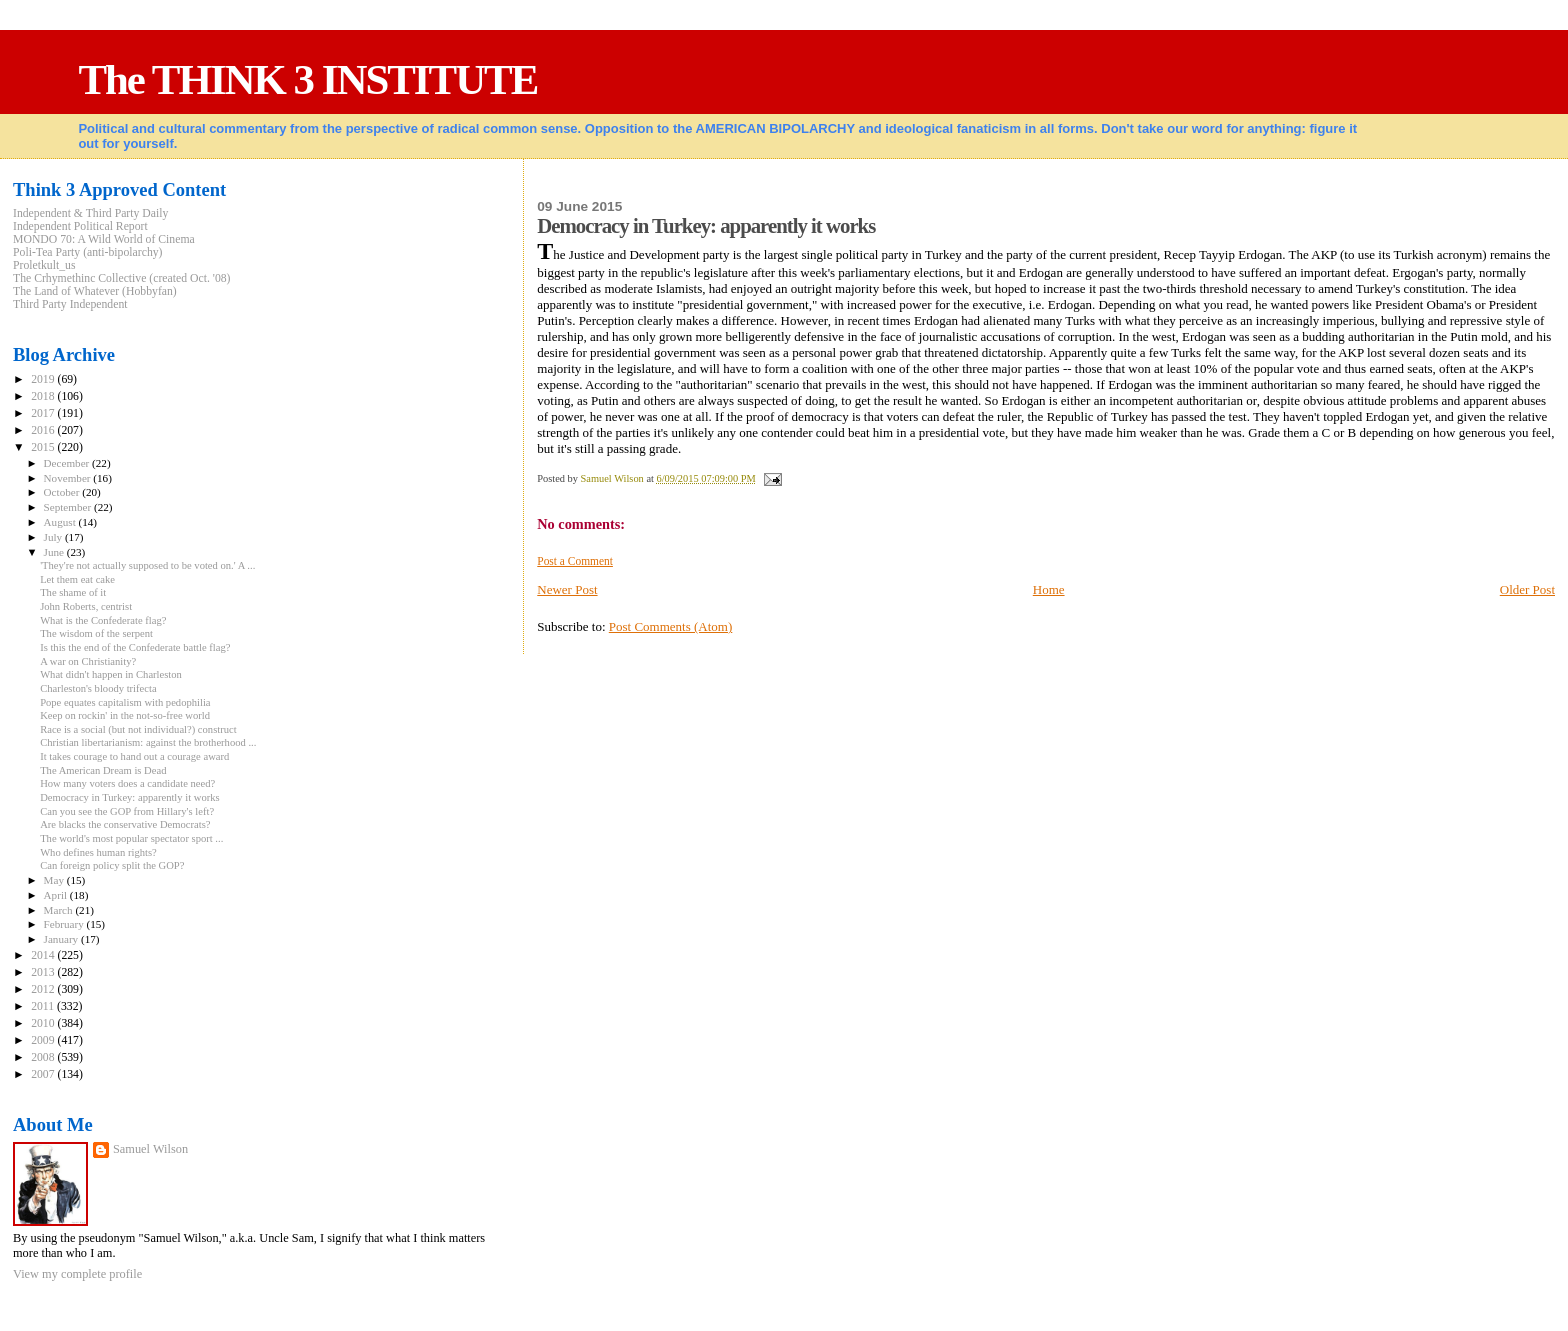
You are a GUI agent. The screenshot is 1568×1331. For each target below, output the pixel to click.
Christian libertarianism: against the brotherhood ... (148, 742)
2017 (44, 413)
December (68, 463)
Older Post (1527, 589)
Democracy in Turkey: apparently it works (130, 797)
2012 (44, 989)
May (55, 880)
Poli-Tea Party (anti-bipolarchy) (88, 252)
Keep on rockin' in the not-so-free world (125, 715)
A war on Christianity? (88, 661)
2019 (44, 379)
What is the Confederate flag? (103, 620)
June (55, 552)
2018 (44, 396)
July (54, 537)
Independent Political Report (80, 226)
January (62, 939)
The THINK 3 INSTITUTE (307, 79)
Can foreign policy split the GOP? (112, 865)
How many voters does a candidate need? (127, 783)
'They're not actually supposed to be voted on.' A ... (147, 565)
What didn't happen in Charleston (111, 674)
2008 (44, 1057)
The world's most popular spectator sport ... (131, 838)
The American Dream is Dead (103, 770)
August (61, 522)
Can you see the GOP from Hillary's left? (127, 811)
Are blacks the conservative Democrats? (125, 824)
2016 (44, 430)
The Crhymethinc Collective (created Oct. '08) (122, 278)
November (69, 478)
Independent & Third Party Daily (90, 213)
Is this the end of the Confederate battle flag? (135, 647)
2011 (44, 1006)
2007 (44, 1074)
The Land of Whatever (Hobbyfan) (95, 291)
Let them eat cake (77, 579)
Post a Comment (575, 561)
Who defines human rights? (98, 852)
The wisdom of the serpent (96, 633)
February (65, 924)
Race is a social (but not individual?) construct (138, 729)
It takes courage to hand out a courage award (134, 756)
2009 (44, 1040)
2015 (44, 447)
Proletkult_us (44, 265)
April (57, 895)
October (63, 492)
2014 (44, 955)
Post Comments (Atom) (671, 626)
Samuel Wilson (150, 1149)
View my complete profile (77, 1274)
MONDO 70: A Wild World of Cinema (104, 239)
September (69, 507)
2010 (44, 1023)
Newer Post (567, 589)
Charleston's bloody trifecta (98, 688)
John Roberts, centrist (86, 606)
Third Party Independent (70, 304)
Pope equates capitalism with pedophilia (125, 702)
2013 (44, 972)
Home (1049, 589)
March (60, 910)
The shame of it (73, 592)
